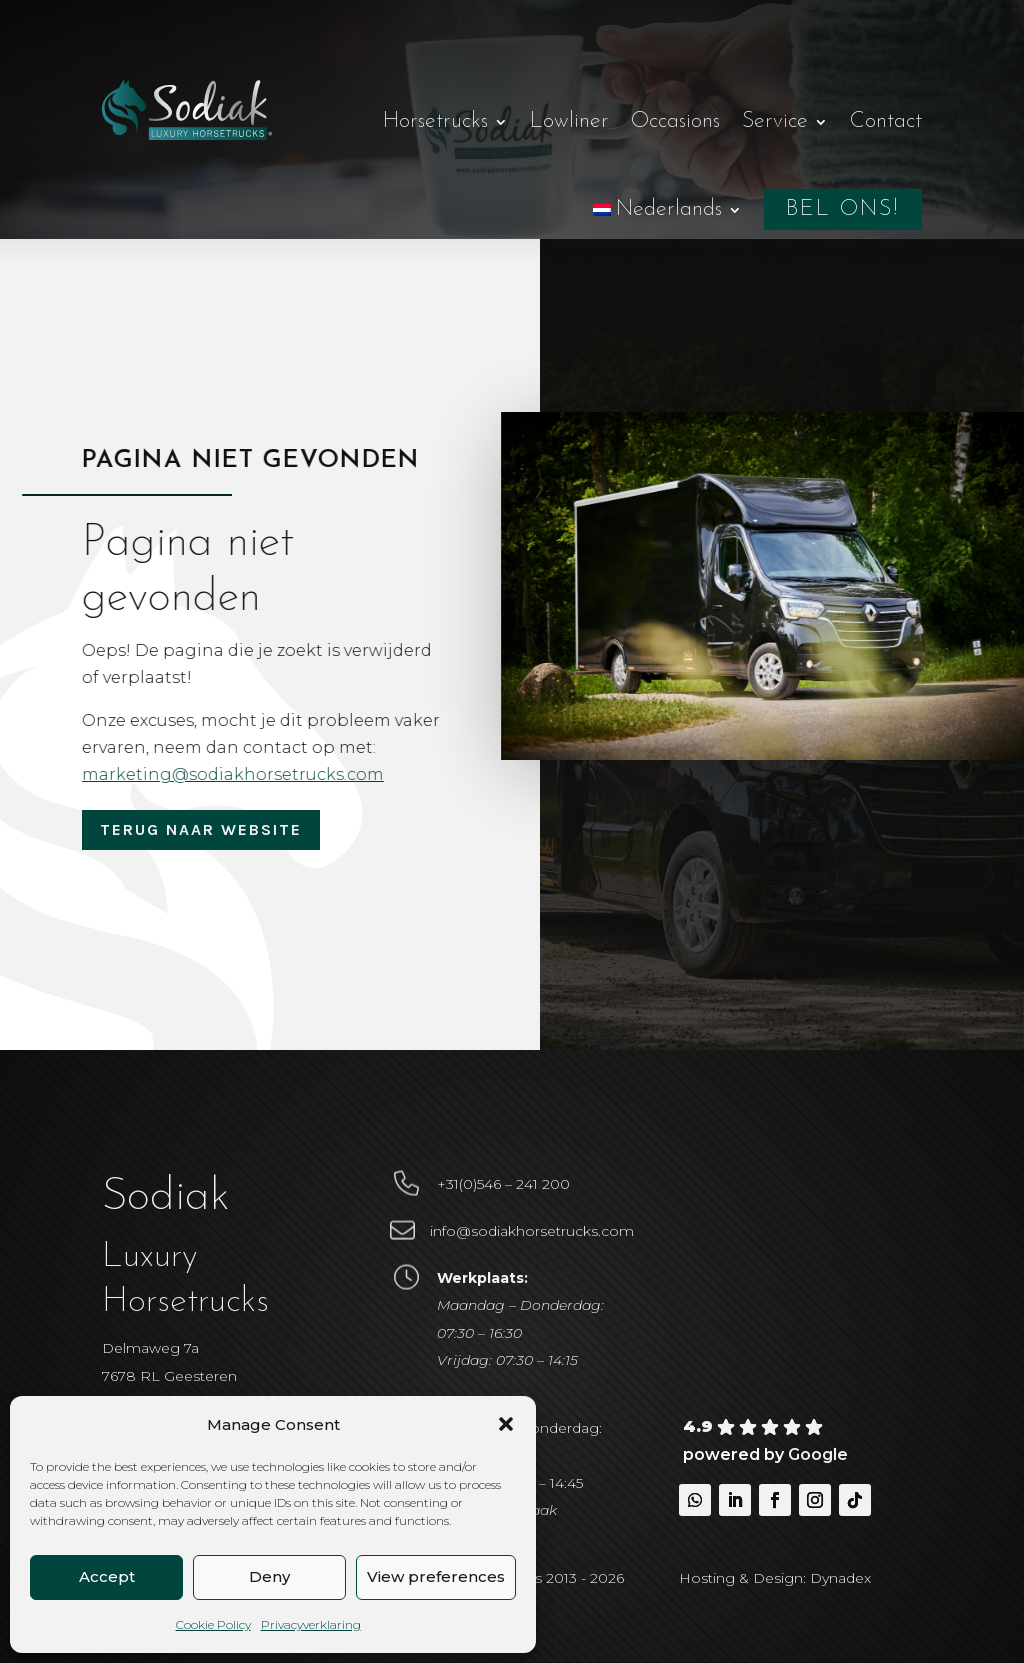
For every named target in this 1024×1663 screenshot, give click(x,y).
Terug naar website (201, 829)
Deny (269, 1576)
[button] (506, 1424)
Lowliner (569, 121)
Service (775, 121)
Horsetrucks (435, 121)
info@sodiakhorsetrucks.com (532, 1231)
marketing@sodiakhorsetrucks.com (239, 774)
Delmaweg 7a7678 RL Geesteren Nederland (169, 1375)
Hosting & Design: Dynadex (775, 1578)
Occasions (675, 121)
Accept (107, 1576)
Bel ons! (843, 209)
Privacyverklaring (311, 1624)
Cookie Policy (213, 1624)
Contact (886, 121)
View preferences (436, 1576)
